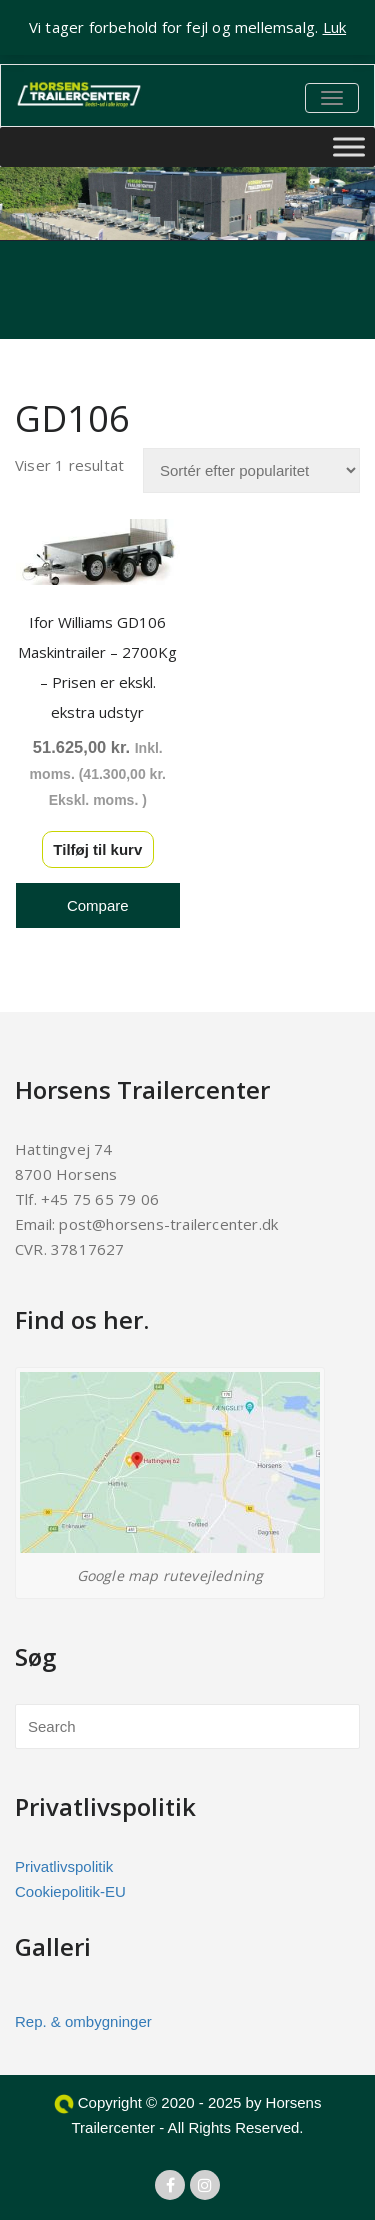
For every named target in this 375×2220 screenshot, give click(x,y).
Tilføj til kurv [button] (97, 849)
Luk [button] (335, 27)
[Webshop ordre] (251, 470)
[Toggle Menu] (349, 147)
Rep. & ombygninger (83, 2021)
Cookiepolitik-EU (70, 1891)
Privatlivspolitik (64, 1866)
